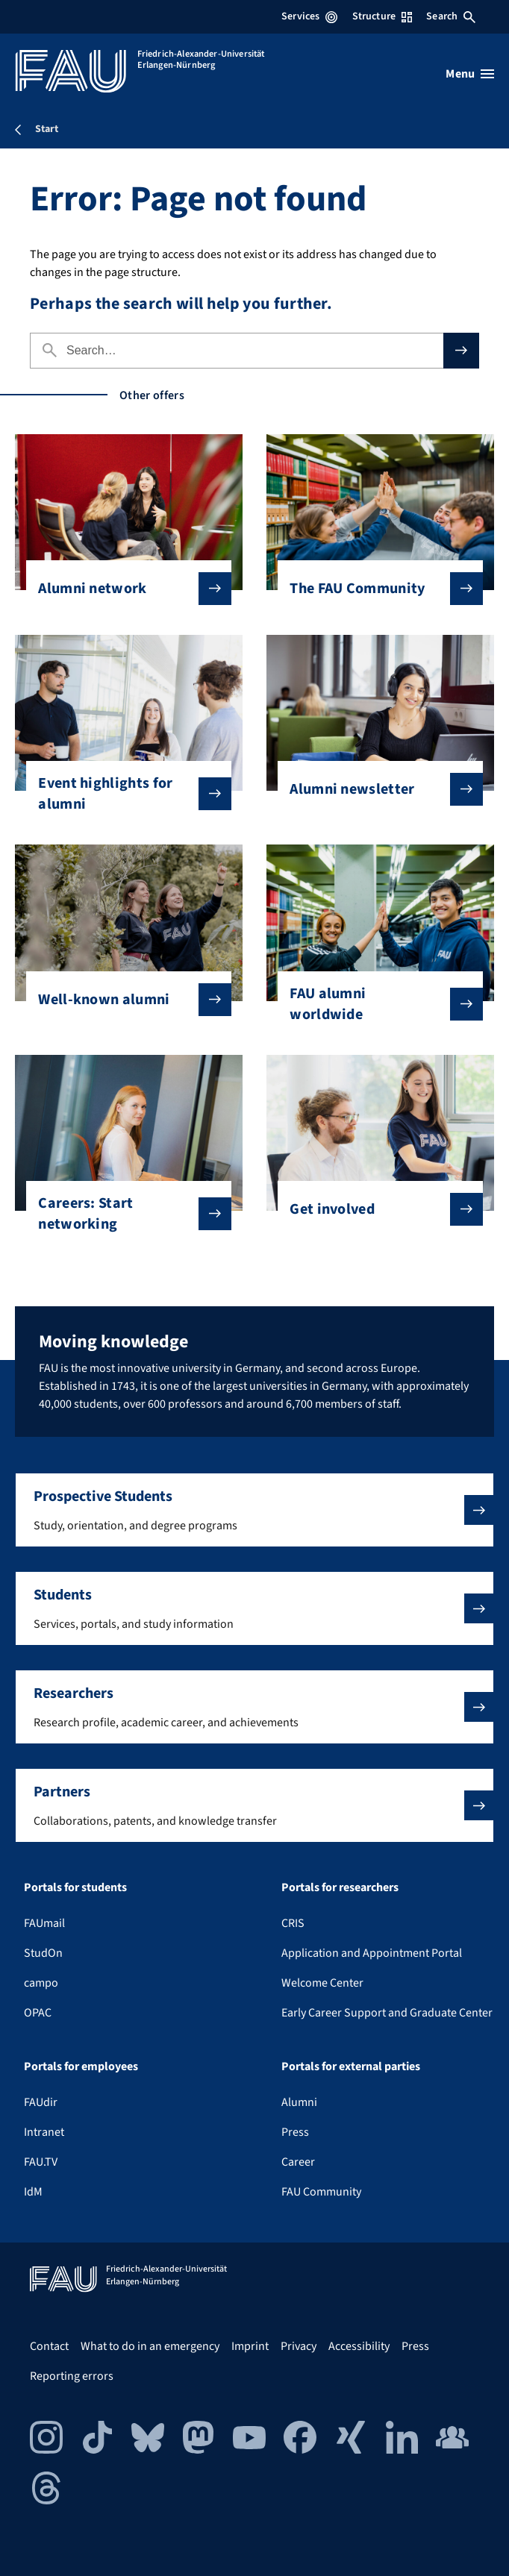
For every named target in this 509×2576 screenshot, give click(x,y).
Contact (49, 2346)
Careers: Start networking (122, 1214)
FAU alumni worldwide (374, 1004)
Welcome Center (322, 1983)
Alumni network (122, 588)
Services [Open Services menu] (309, 16)
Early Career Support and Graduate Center (387, 2013)
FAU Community (321, 2192)
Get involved (374, 1209)
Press (295, 2132)
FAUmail (44, 1923)
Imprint (250, 2346)
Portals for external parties (350, 2066)
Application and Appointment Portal (371, 1953)
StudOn (43, 1953)
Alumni (299, 2102)
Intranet (44, 2132)
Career (298, 2162)
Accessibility (359, 2346)
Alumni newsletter (374, 789)
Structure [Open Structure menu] (382, 16)
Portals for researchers (340, 1887)
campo (41, 1983)
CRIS (293, 1923)
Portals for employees (81, 2066)
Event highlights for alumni (122, 794)
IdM (33, 2192)
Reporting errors (71, 2376)
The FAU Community (374, 588)
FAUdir (40, 2102)
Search (450, 16)
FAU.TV (40, 2162)
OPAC (37, 2013)
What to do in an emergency (150, 2346)
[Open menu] (470, 73)
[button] (254, 1510)
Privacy (298, 2346)
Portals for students (75, 1887)
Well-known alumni (122, 999)
